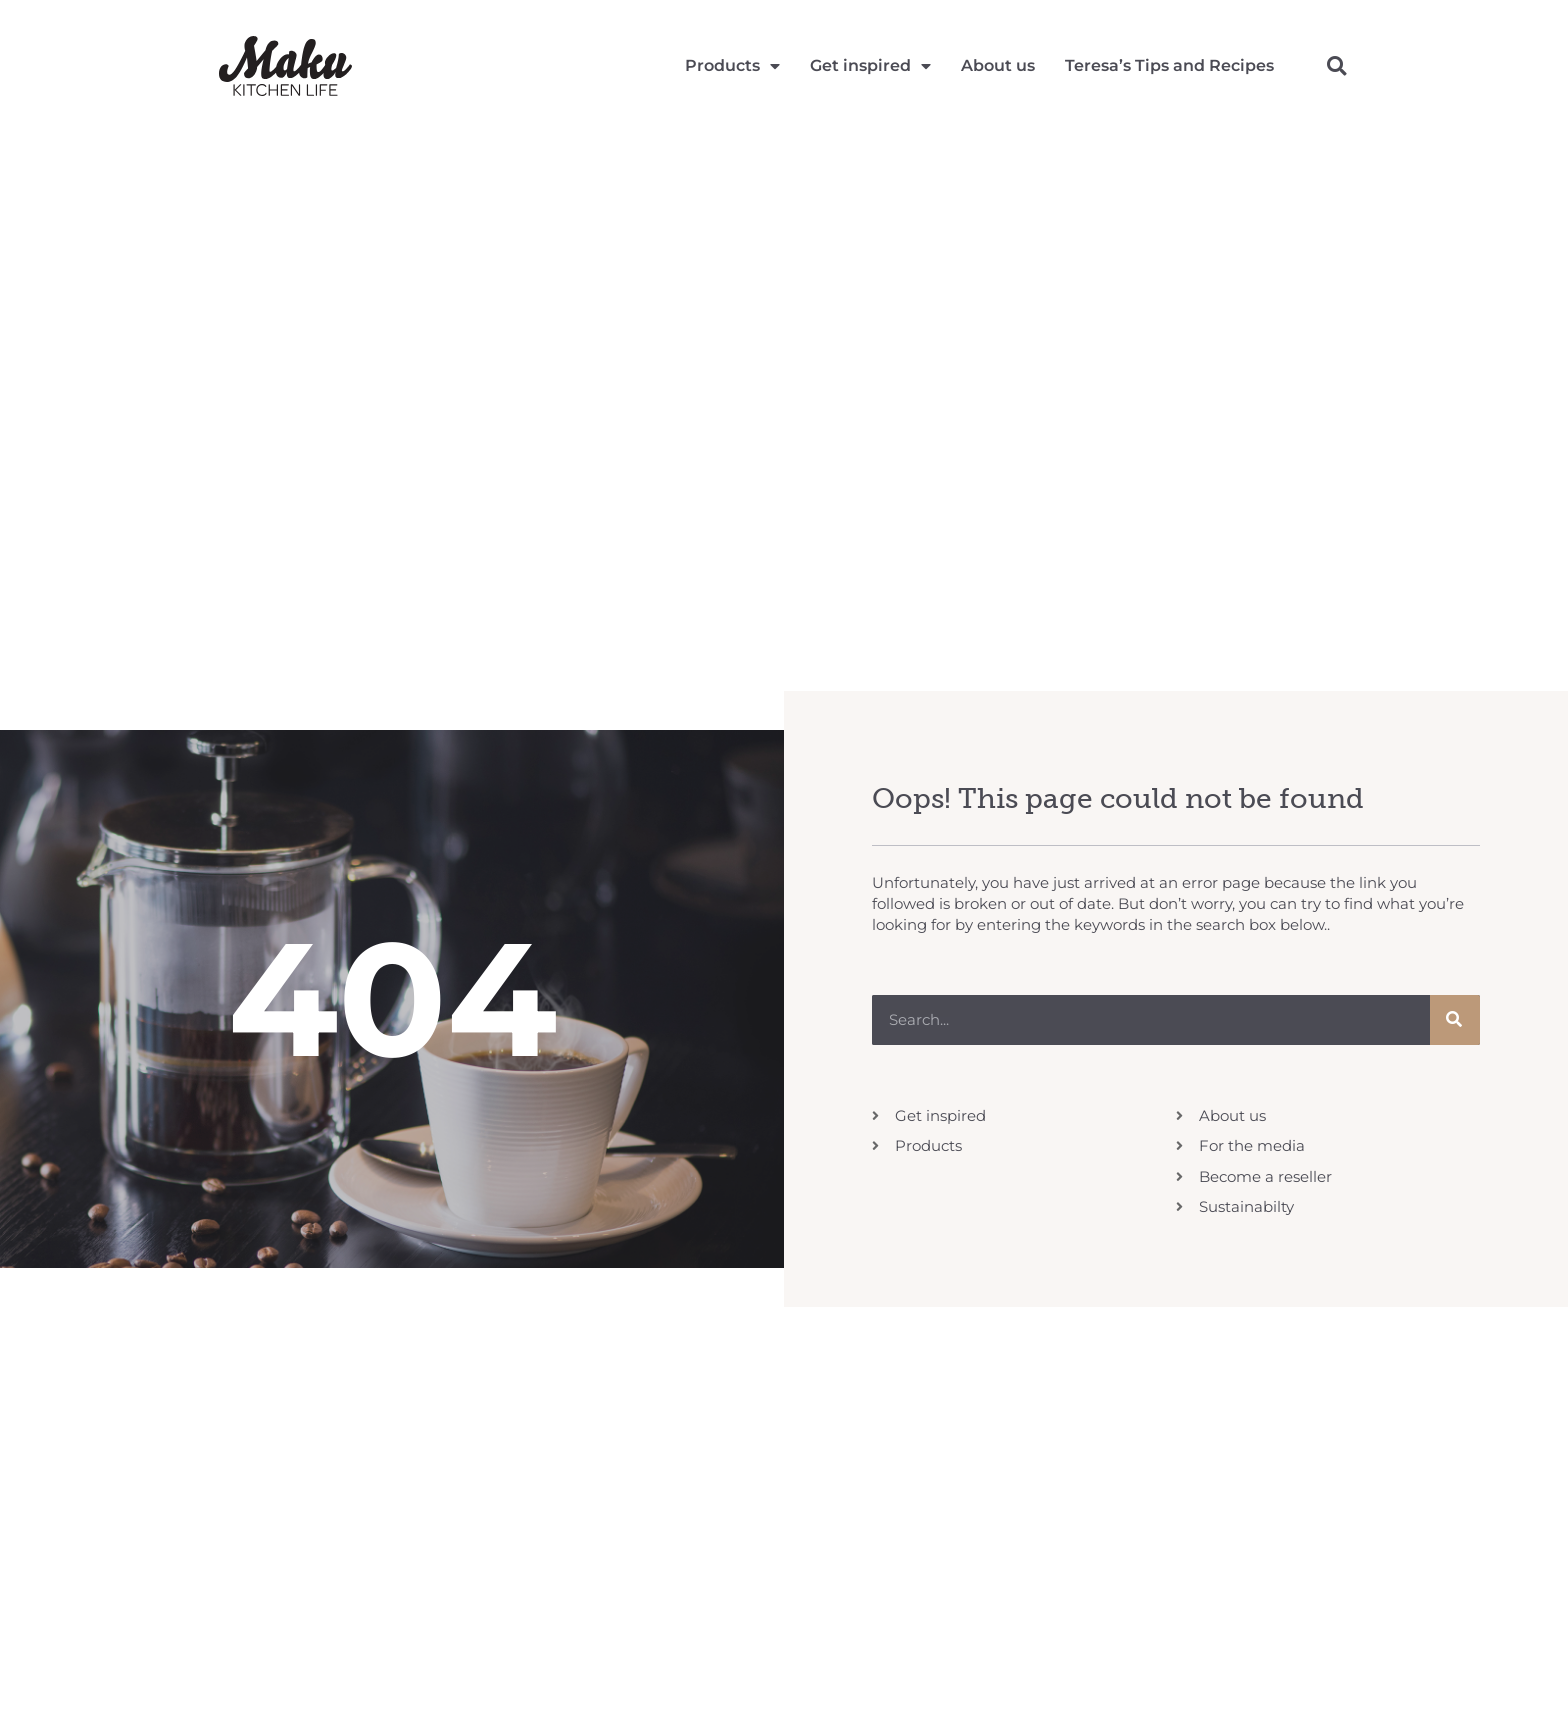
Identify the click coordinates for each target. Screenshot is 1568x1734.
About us (998, 65)
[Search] (1455, 1020)
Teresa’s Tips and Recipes (1169, 65)
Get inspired (870, 66)
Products (732, 66)
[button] (1336, 65)
